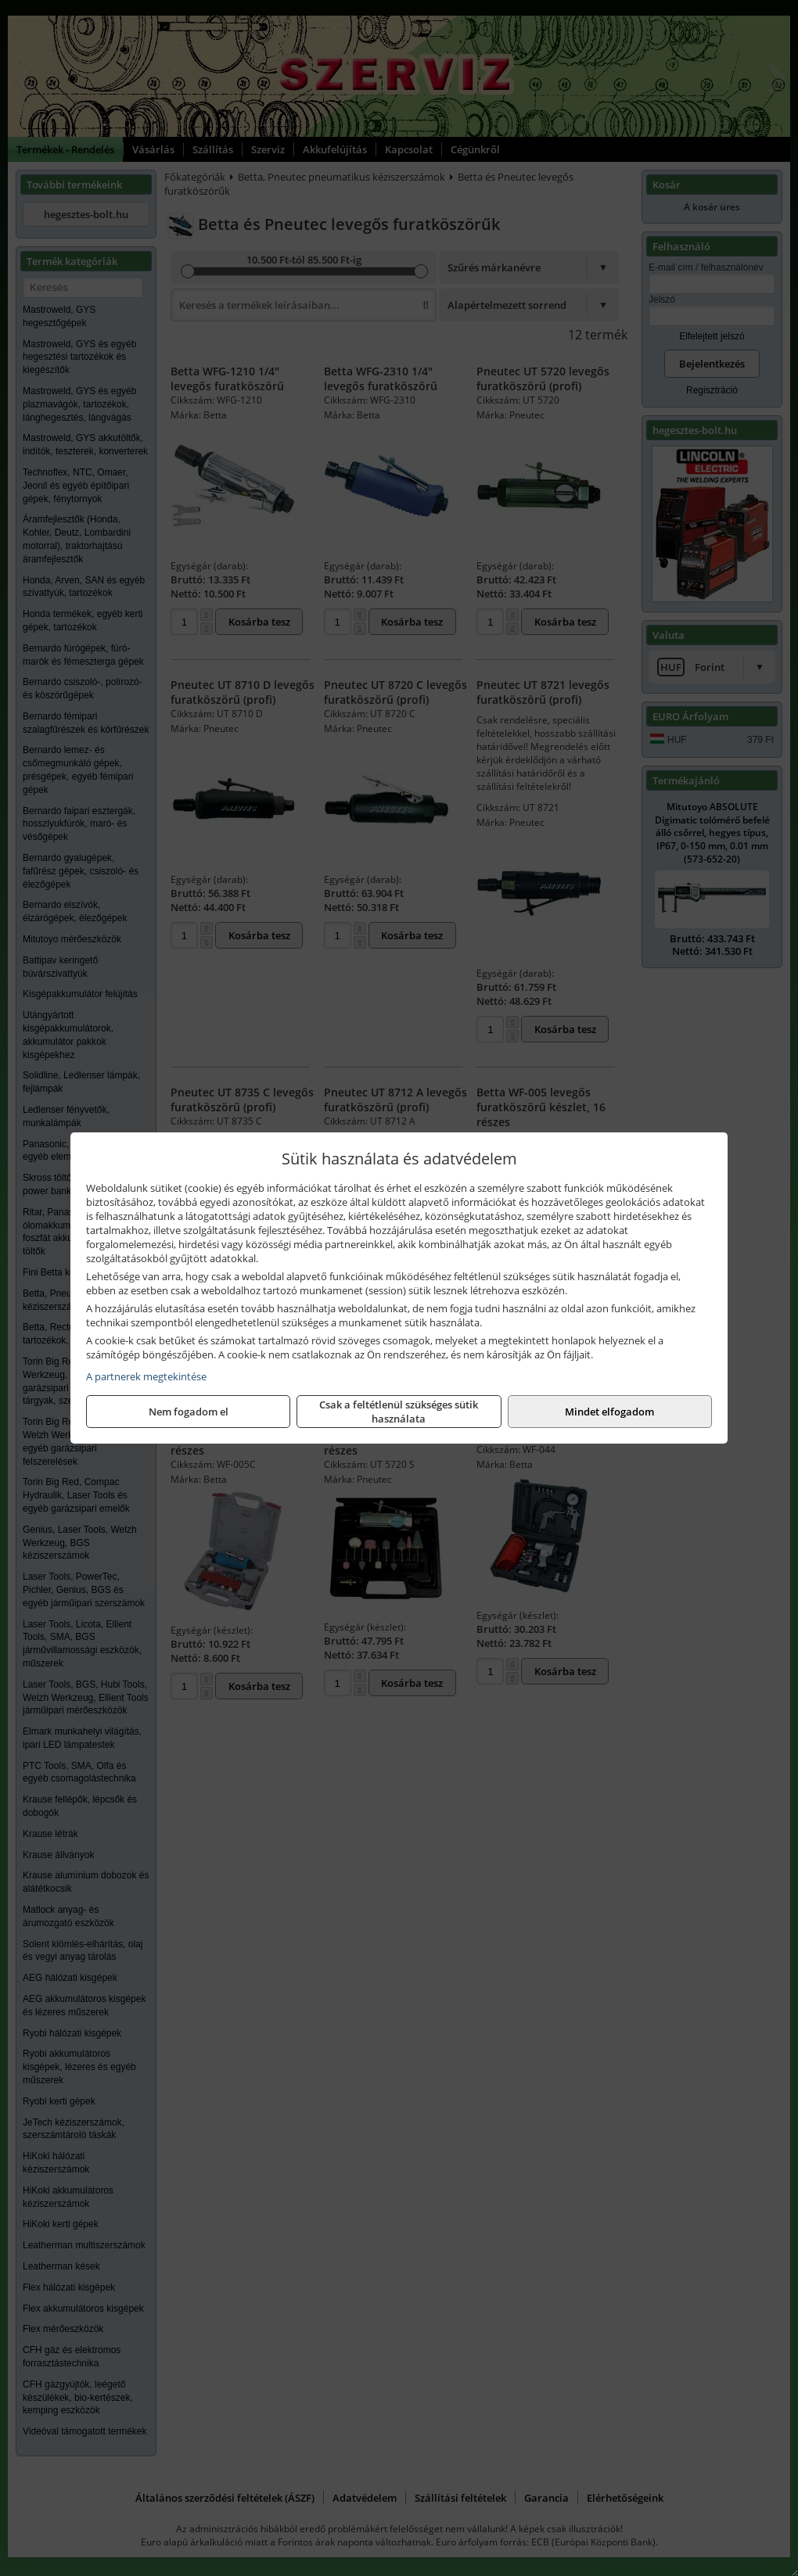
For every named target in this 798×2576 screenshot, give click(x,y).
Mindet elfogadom (609, 1412)
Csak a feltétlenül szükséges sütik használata (398, 1411)
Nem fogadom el (188, 1412)
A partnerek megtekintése (146, 1376)
